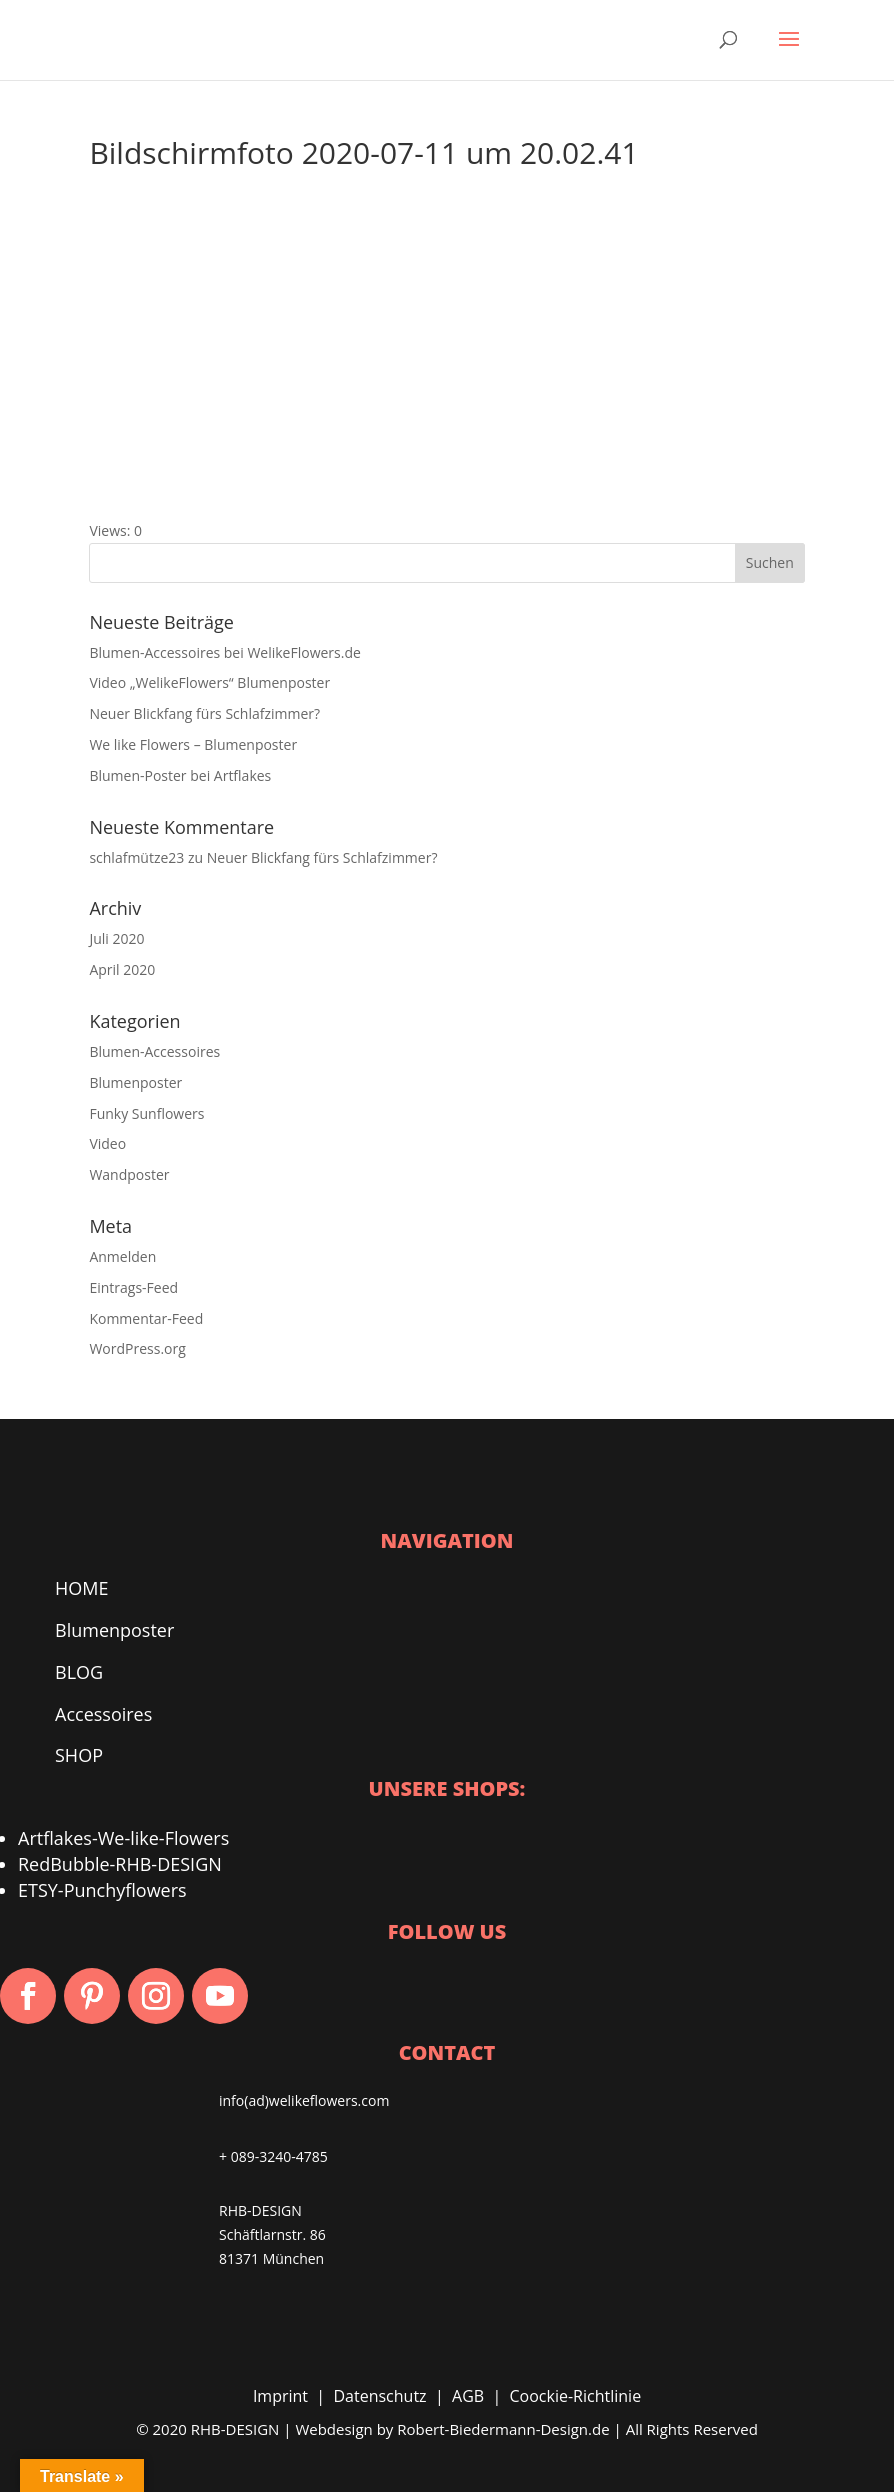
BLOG (79, 1672)
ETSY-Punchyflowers (102, 1890)
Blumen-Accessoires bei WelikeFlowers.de (224, 652)
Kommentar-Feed (146, 1318)
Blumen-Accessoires (154, 1051)
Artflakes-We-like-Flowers (123, 1838)
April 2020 (122, 969)
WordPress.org (137, 1348)
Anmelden (122, 1256)
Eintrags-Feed (133, 1287)
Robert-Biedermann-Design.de (503, 2429)
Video (107, 1143)
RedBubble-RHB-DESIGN (120, 1864)
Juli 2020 (116, 938)
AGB (468, 2396)
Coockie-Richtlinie (576, 2396)
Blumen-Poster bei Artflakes (180, 775)
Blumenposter (135, 1082)
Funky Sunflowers (146, 1113)
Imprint (280, 2396)
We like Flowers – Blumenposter (193, 744)
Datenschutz (379, 2396)
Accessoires (103, 1714)
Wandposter (129, 1174)
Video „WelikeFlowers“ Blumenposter (209, 682)
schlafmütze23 (136, 857)
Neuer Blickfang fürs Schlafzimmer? (204, 713)
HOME (81, 1588)
